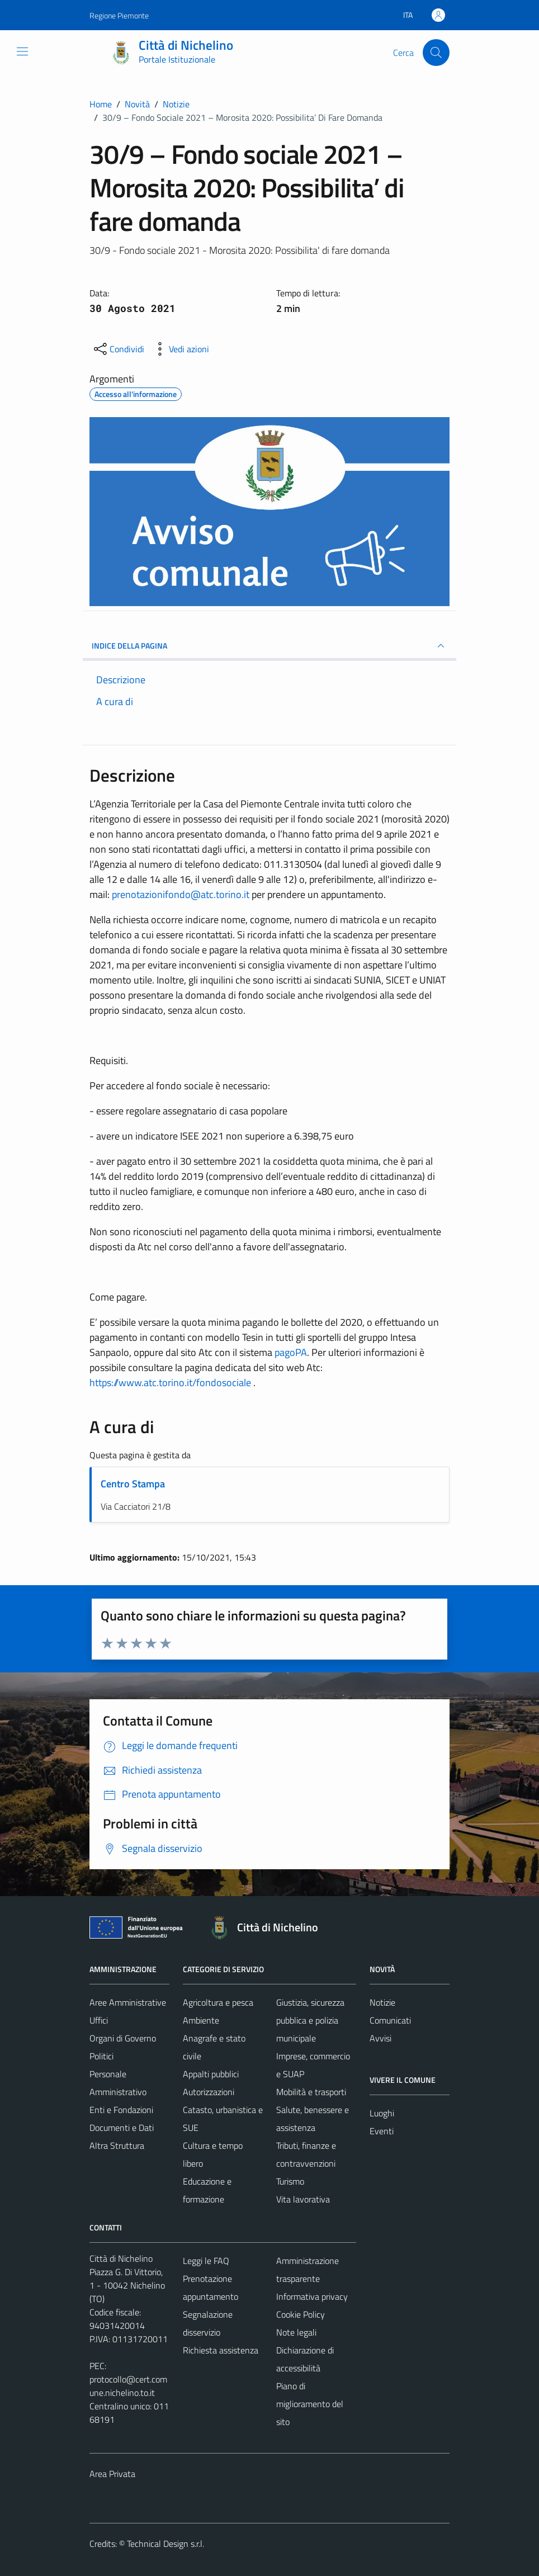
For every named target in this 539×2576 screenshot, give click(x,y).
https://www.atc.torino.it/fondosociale (171, 1382)
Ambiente (201, 2020)
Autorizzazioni (208, 2091)
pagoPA (291, 1352)
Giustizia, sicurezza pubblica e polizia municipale (310, 2020)
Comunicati (390, 2020)
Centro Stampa (133, 1483)
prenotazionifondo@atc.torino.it (180, 894)
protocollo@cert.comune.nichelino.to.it (128, 2385)
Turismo (290, 2181)
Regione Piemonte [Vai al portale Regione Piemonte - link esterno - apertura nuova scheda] (119, 15)
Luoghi (382, 2113)
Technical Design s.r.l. (165, 2543)
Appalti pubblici (211, 2074)
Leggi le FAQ (206, 2260)
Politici (101, 2056)
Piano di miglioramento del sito (309, 2403)
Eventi (382, 2131)
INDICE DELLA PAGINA (269, 646)
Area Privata (112, 2473)
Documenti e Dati (121, 2127)
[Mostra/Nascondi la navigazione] (22, 51)
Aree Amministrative (127, 2002)
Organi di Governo (122, 2038)
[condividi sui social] (117, 349)
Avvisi (380, 2038)
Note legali (296, 2332)
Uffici (98, 2020)
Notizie (382, 2002)
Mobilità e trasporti (311, 2091)
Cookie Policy (300, 2314)
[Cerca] (436, 52)
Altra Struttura (116, 2145)
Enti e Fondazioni (121, 2109)
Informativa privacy (312, 2296)
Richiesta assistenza (220, 2350)
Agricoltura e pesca (218, 2002)
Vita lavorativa (303, 2199)
